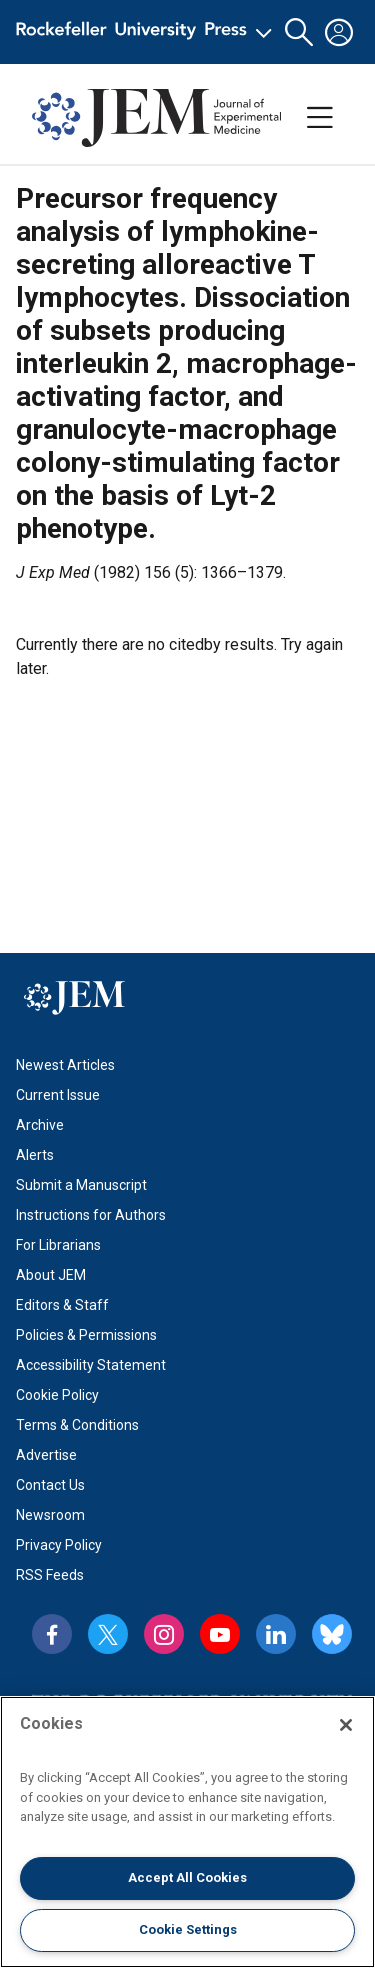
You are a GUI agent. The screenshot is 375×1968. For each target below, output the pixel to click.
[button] (299, 32)
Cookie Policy (57, 1395)
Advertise (46, 1455)
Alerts (35, 1155)
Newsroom (50, 1515)
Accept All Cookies (187, 1877)
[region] (187, 1832)
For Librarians (58, 1245)
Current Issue (58, 1095)
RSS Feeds (50, 1575)
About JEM (51, 1275)
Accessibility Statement (91, 1365)
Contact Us (50, 1485)
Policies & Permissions (86, 1335)
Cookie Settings (188, 1929)
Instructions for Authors (91, 1215)
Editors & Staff (62, 1305)
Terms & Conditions (77, 1425)
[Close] (346, 1725)
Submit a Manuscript (81, 1185)
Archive (40, 1125)
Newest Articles (65, 1065)
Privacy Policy (59, 1545)
